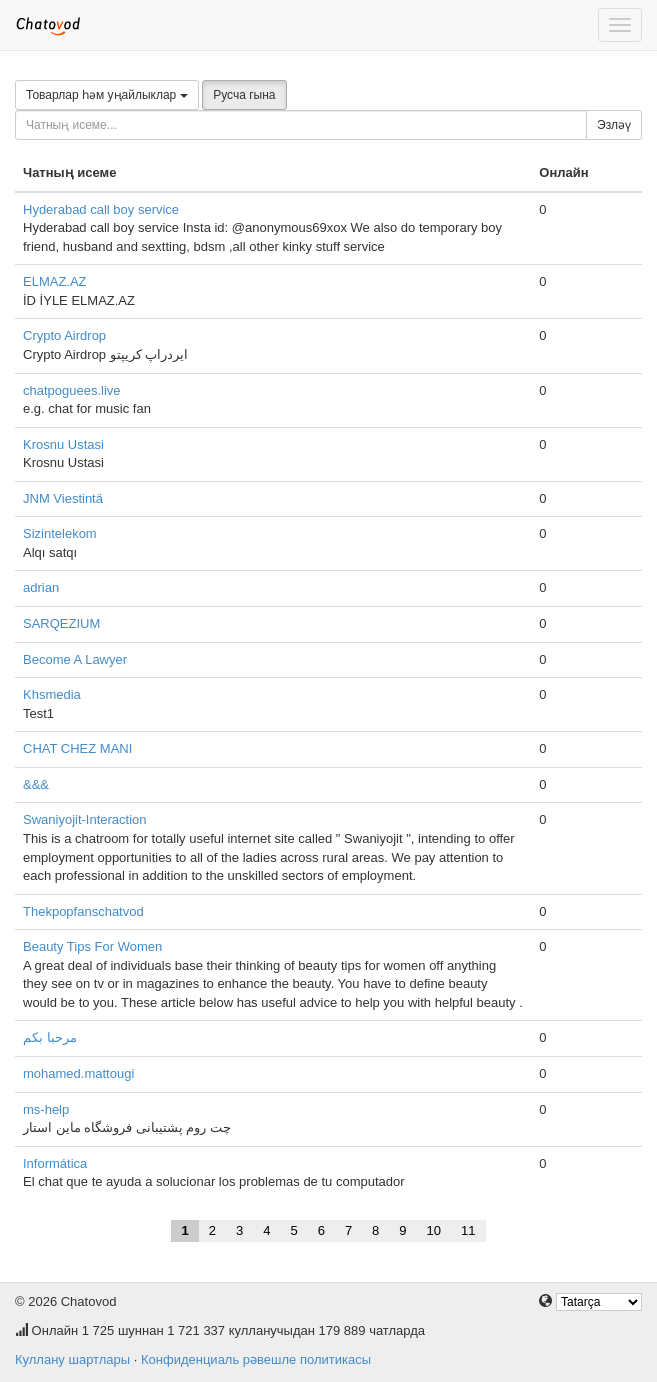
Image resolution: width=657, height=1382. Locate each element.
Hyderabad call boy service (101, 209)
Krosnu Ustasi (63, 444)
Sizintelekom (60, 533)
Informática (55, 1163)
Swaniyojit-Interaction (85, 819)
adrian (41, 587)
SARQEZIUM (61, 623)
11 (468, 1230)
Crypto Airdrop (64, 335)
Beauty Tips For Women (92, 946)
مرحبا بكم (50, 1037)
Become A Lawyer (75, 659)
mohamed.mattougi (78, 1073)
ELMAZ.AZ (55, 281)
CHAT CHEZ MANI (77, 748)
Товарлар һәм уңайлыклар (107, 95)
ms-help (46, 1109)
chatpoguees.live (72, 390)
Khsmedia (52, 694)
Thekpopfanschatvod (83, 911)
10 (434, 1230)
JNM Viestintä (63, 498)
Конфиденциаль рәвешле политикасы (256, 1359)
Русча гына (244, 95)
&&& (36, 784)
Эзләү (614, 125)
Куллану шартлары (72, 1359)
